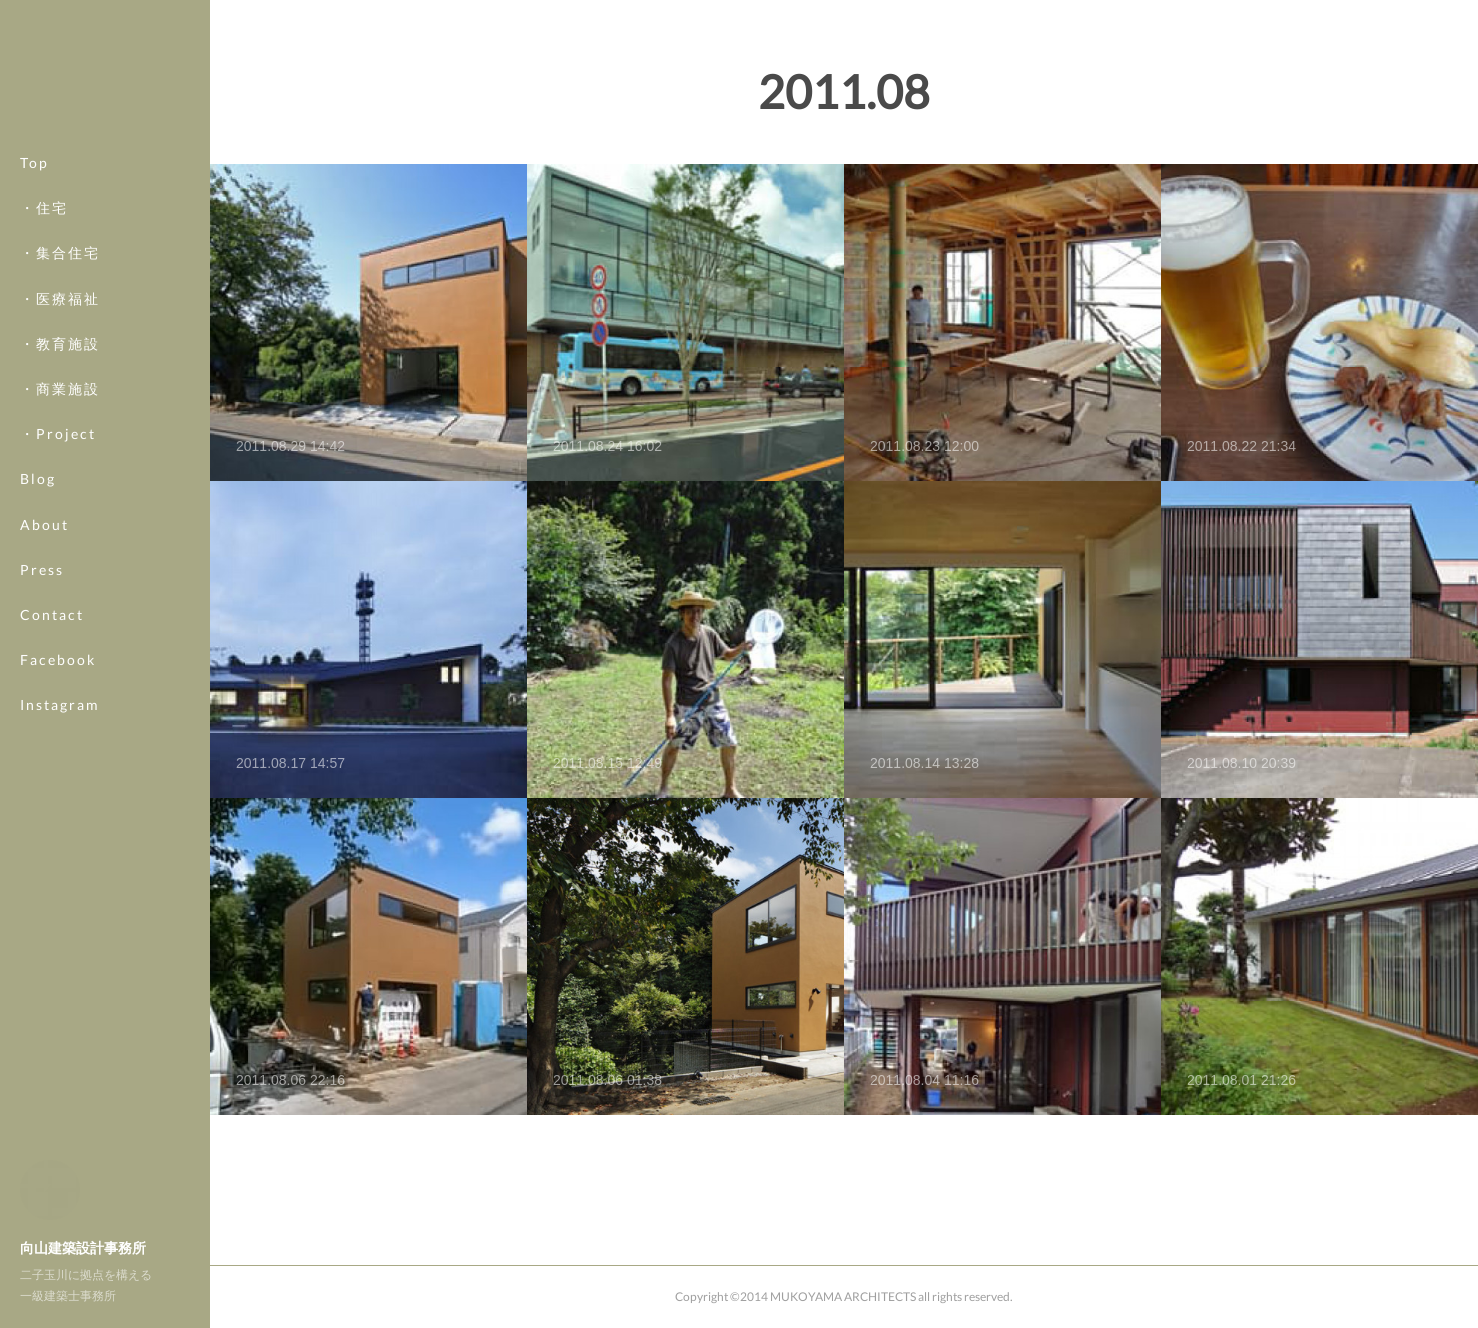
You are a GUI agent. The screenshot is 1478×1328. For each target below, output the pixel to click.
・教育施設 (60, 343)
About (44, 524)
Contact (52, 614)
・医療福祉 (60, 298)
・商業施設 (60, 388)
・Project (58, 433)
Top (34, 162)
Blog (38, 478)
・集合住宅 (60, 252)
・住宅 (44, 207)
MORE (44, 659)
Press (42, 569)
